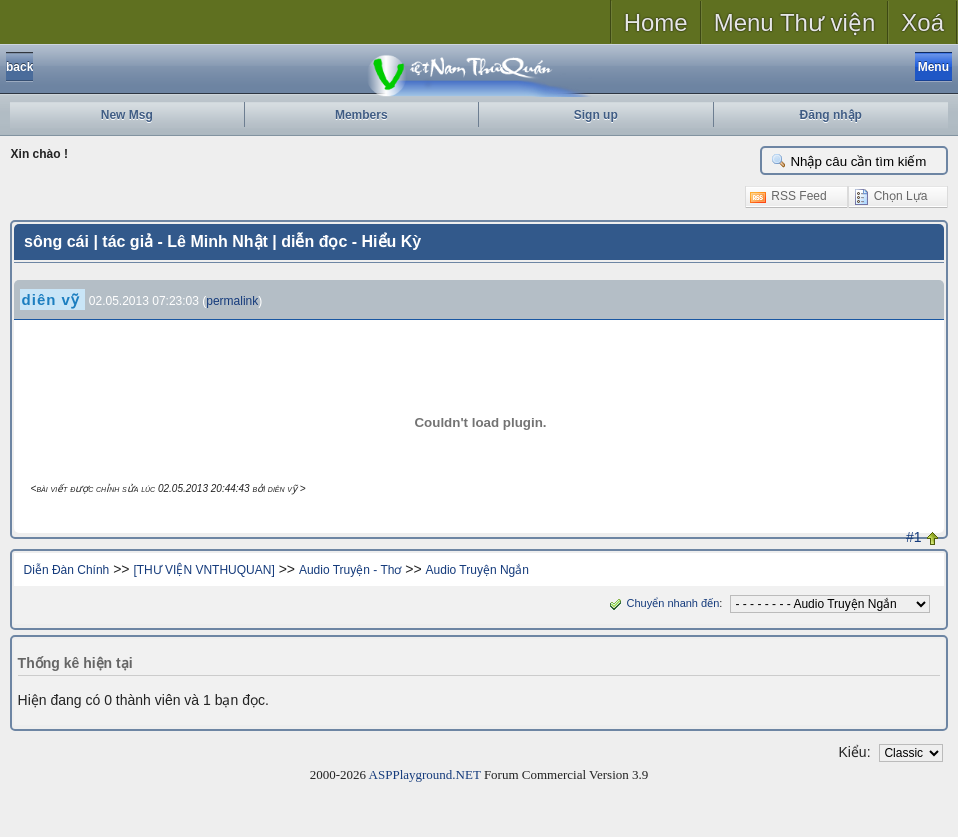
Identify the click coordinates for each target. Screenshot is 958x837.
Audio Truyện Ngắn (477, 570)
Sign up (596, 115)
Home (656, 22)
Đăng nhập (831, 115)
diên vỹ (51, 299)
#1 (914, 537)
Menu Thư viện (795, 22)
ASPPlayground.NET (425, 774)
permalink (232, 301)
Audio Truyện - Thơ (350, 570)
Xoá (922, 22)
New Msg (127, 115)
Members (361, 115)
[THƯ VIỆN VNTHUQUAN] (203, 570)
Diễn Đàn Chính (67, 570)
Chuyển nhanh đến (662, 603)
